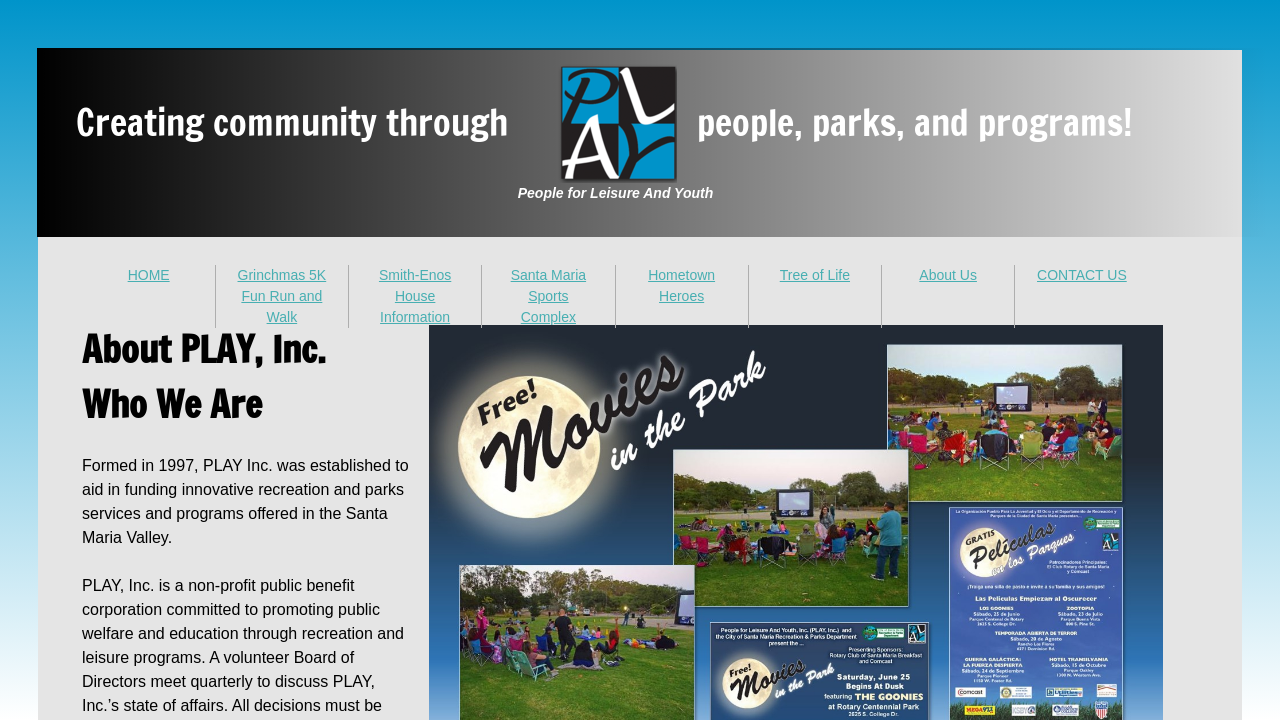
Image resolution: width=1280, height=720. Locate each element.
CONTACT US (1082, 275)
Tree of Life (815, 275)
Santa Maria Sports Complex (548, 296)
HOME (149, 275)
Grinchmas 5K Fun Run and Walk (282, 296)
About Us (948, 275)
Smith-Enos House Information (415, 296)
